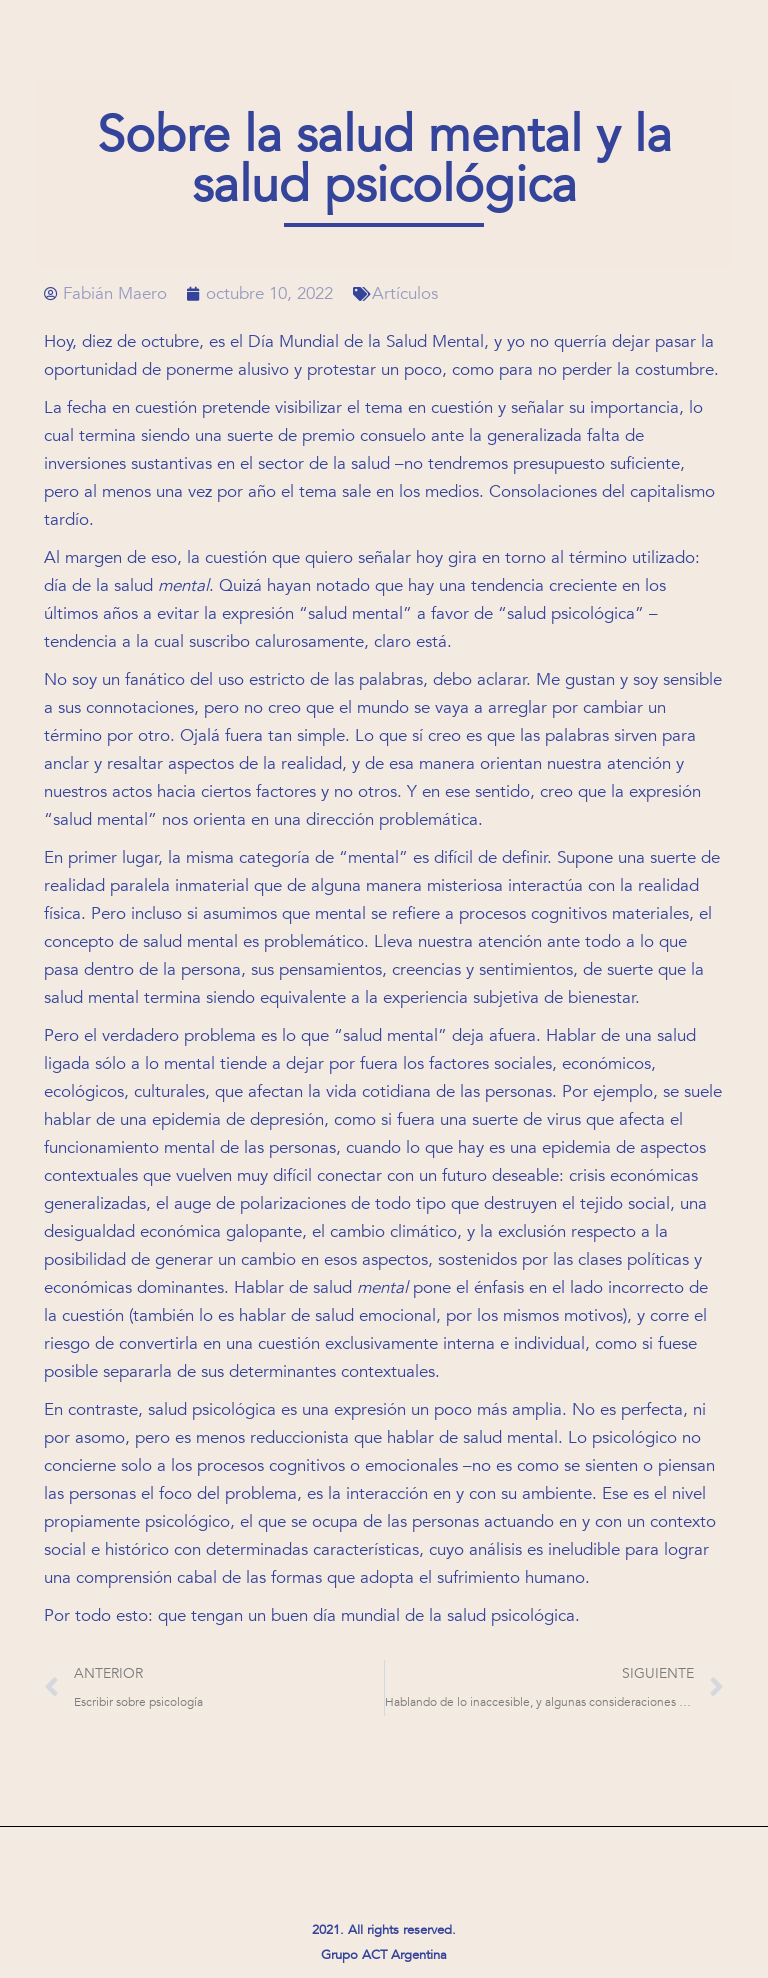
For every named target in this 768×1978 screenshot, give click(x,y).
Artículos (405, 293)
